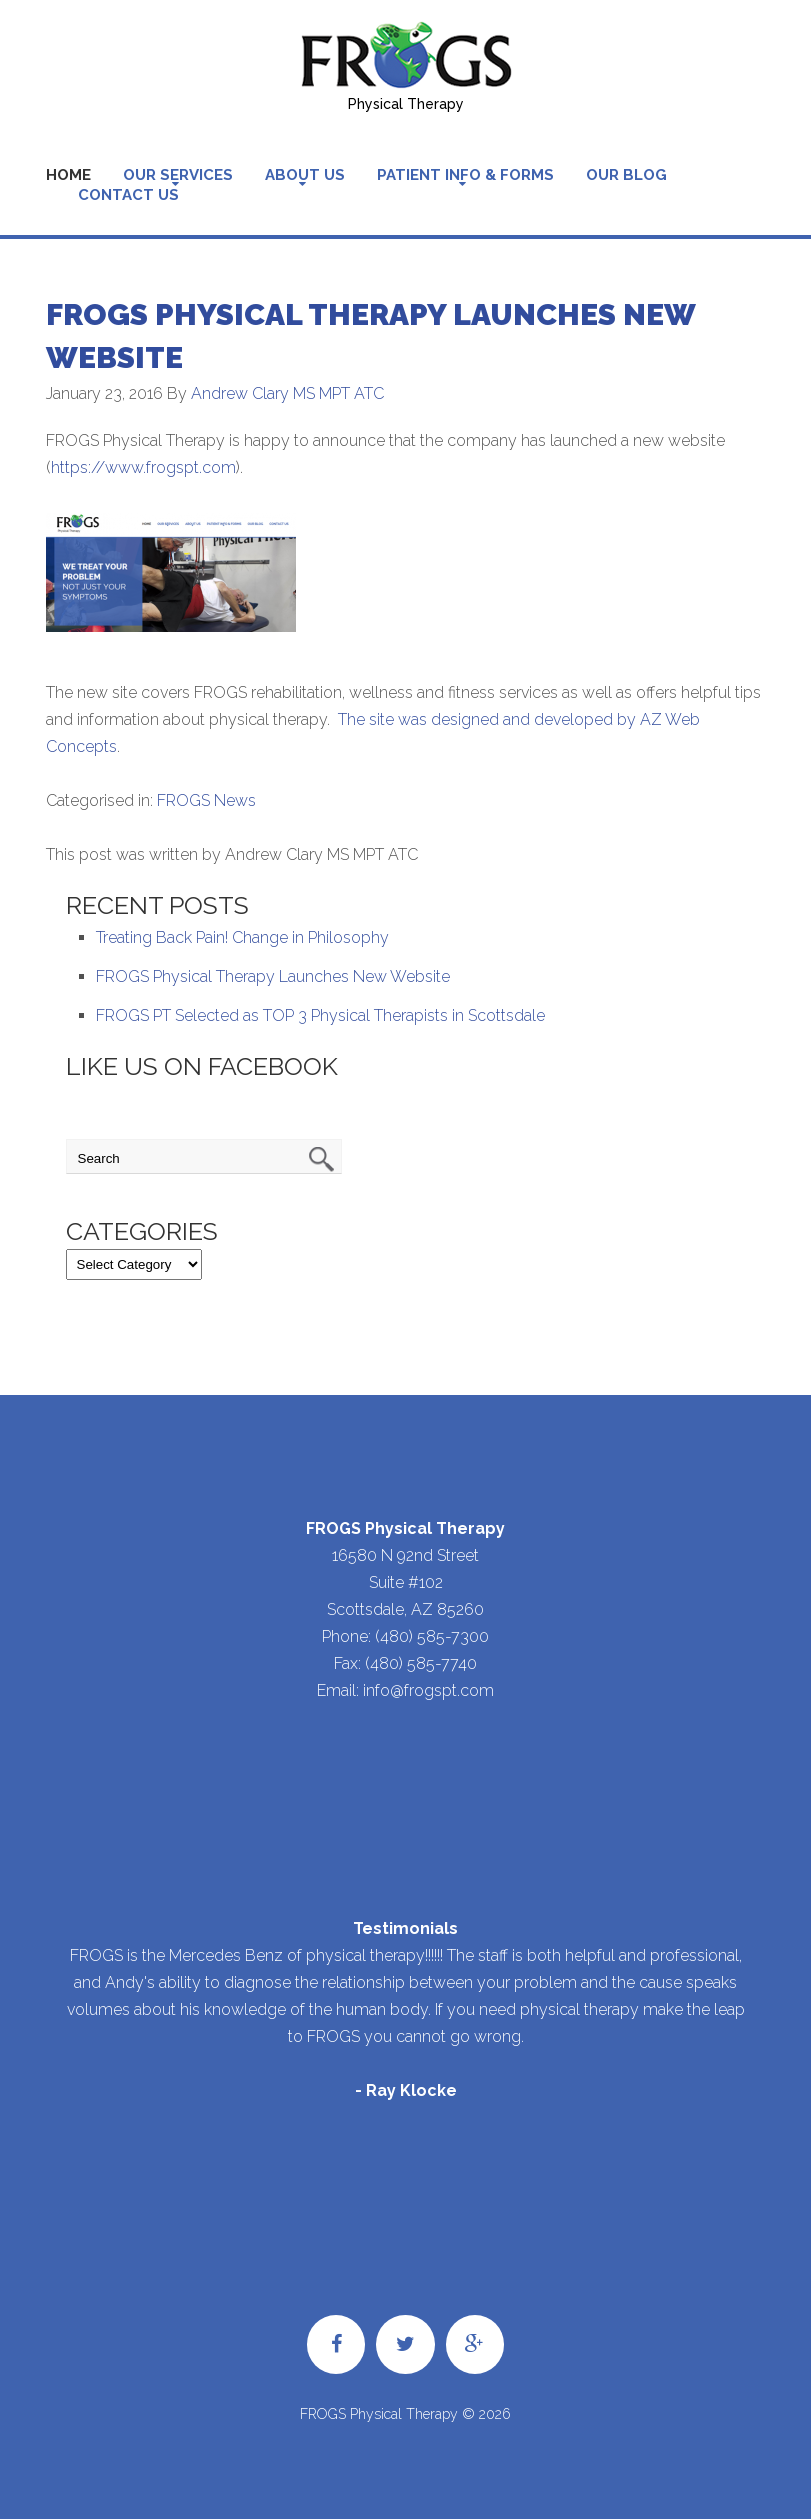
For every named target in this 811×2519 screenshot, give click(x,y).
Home (68, 175)
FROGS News (206, 800)
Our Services (178, 175)
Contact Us (128, 195)
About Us (305, 175)
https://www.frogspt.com (143, 467)
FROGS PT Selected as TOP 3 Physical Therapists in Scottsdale (320, 1015)
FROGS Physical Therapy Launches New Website (273, 976)
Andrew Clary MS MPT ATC (287, 393)
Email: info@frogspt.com (405, 1690)
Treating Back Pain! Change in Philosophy (242, 937)
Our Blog (626, 175)
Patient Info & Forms (465, 175)
